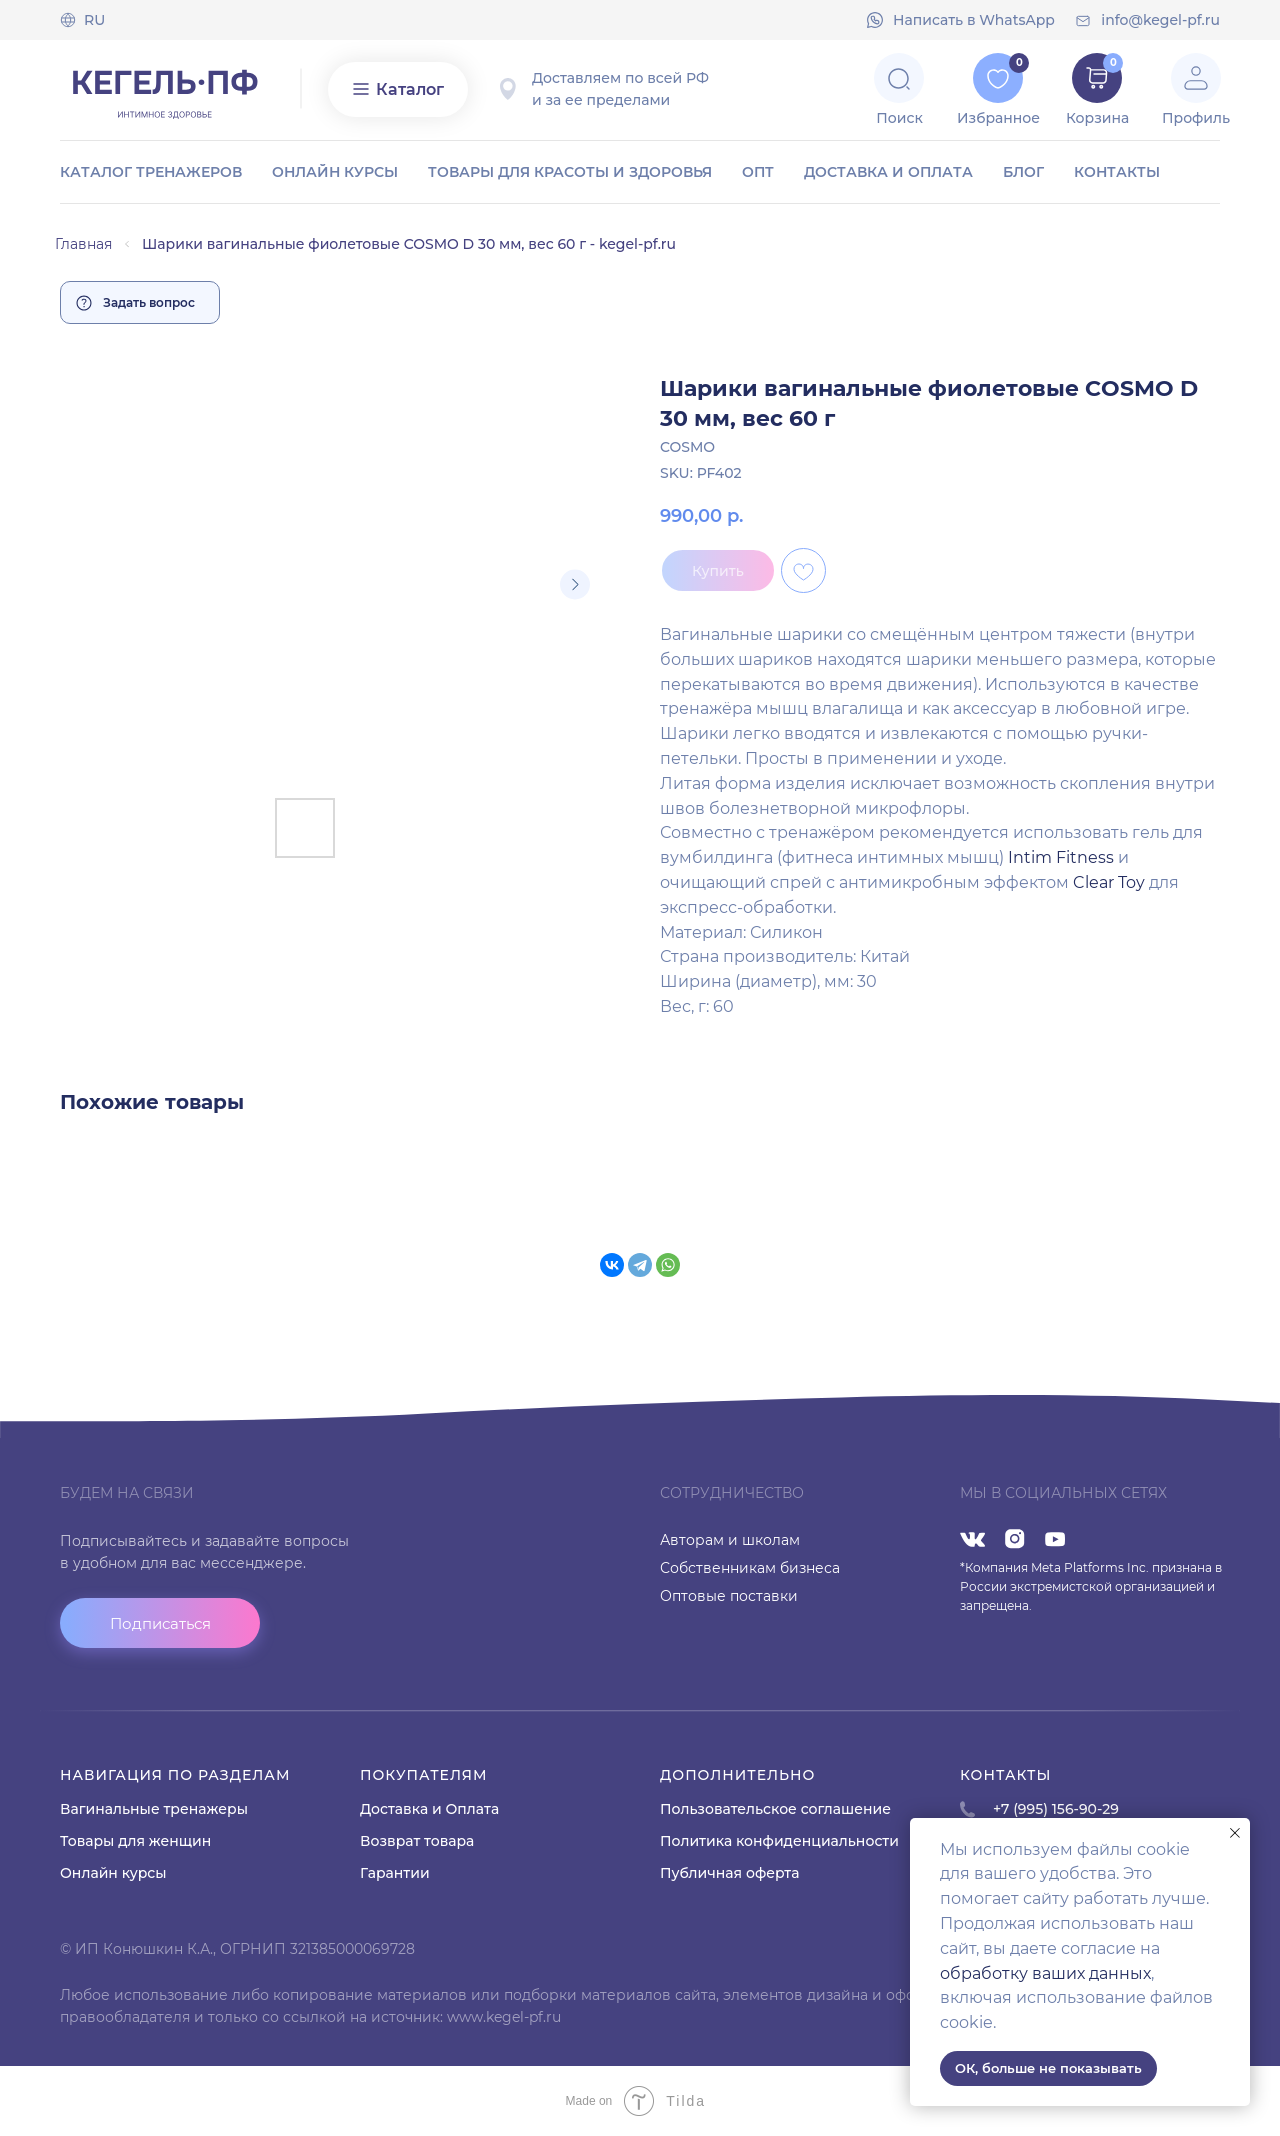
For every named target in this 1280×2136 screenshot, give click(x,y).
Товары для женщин (135, 1841)
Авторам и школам (730, 1540)
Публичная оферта (729, 1873)
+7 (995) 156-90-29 (1056, 1809)
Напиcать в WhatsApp (974, 20)
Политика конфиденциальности (779, 1841)
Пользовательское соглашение (775, 1809)
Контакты (1117, 172)
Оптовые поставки (729, 1596)
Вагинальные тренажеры (154, 1809)
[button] (160, 1623)
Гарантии (395, 1873)
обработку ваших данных (1045, 1973)
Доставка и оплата (888, 172)
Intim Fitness (1063, 857)
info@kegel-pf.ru (1160, 20)
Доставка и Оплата (429, 1809)
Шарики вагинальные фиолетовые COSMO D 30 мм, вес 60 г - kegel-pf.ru (409, 244)
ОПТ (758, 172)
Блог (1023, 172)
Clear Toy (1109, 882)
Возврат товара (417, 1841)
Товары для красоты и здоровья (570, 172)
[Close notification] (1235, 1833)
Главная (83, 244)
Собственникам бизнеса (750, 1568)
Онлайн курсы (335, 172)
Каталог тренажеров (151, 172)
